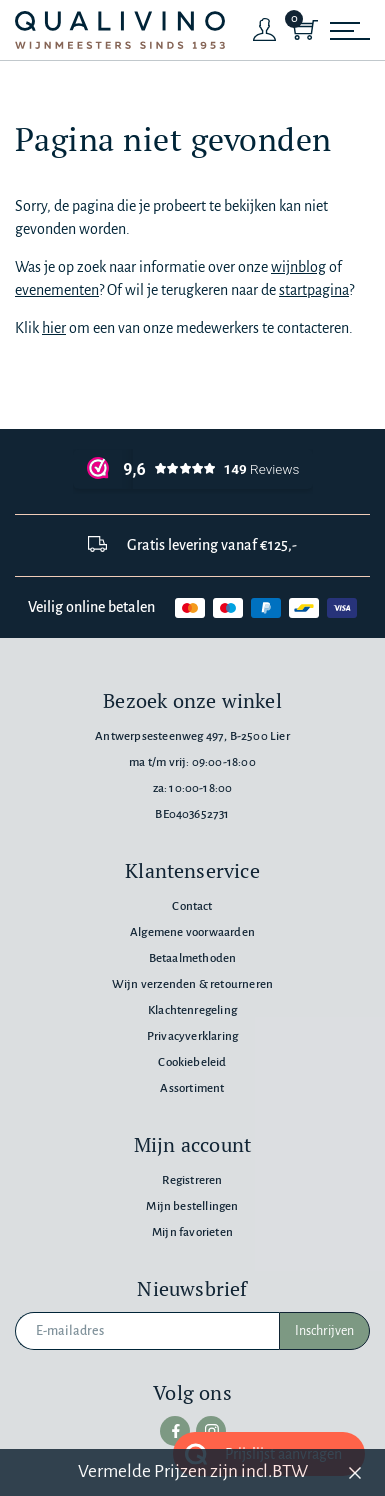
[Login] (265, 30)
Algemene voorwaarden (192, 932)
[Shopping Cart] (305, 30)
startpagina (314, 290)
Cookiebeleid (192, 1062)
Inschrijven (324, 1331)
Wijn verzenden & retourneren (192, 984)
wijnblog (298, 267)
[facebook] (175, 1431)
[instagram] (211, 1431)
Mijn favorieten (192, 1232)
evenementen (57, 290)
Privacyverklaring (192, 1036)
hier (54, 328)
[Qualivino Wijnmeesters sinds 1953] (120, 30)
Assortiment (192, 1088)
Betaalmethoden (193, 958)
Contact (192, 906)
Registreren (192, 1180)
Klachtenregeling (192, 1010)
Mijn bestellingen (192, 1206)
